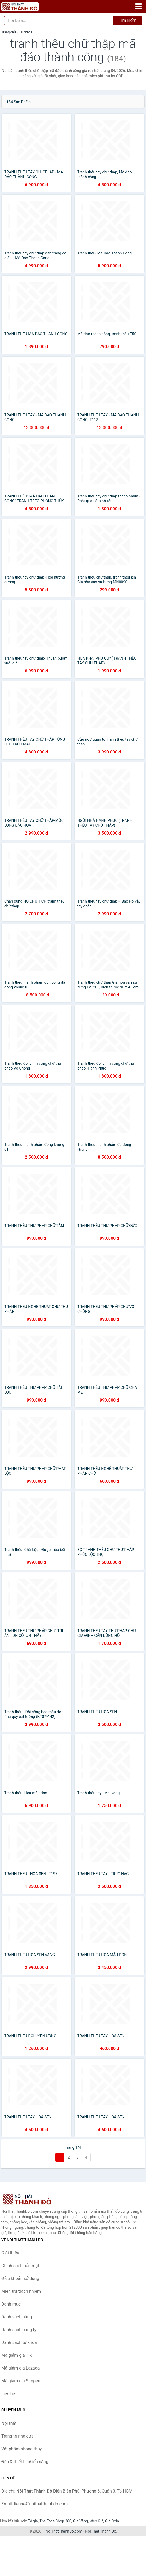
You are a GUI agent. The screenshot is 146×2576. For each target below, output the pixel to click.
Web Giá (96, 2521)
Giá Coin (112, 2521)
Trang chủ (8, 32)
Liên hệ (8, 2393)
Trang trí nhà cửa (17, 2436)
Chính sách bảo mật (20, 2265)
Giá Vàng (80, 2521)
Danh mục (11, 2304)
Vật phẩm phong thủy (21, 2448)
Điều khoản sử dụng (20, 2278)
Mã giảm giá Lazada (20, 2368)
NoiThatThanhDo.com (63, 2531)
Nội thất (8, 2423)
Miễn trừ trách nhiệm (21, 2291)
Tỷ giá (33, 2521)
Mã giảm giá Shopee (20, 2380)
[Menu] (138, 6)
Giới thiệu (10, 2252)
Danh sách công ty (18, 2329)
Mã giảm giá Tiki (17, 2355)
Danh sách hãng (16, 2316)
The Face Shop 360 (55, 2521)
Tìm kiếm (127, 20)
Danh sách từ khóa (19, 2342)
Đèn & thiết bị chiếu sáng (24, 2461)
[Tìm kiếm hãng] (58, 20)
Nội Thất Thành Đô (100, 2531)
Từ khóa (26, 32)
